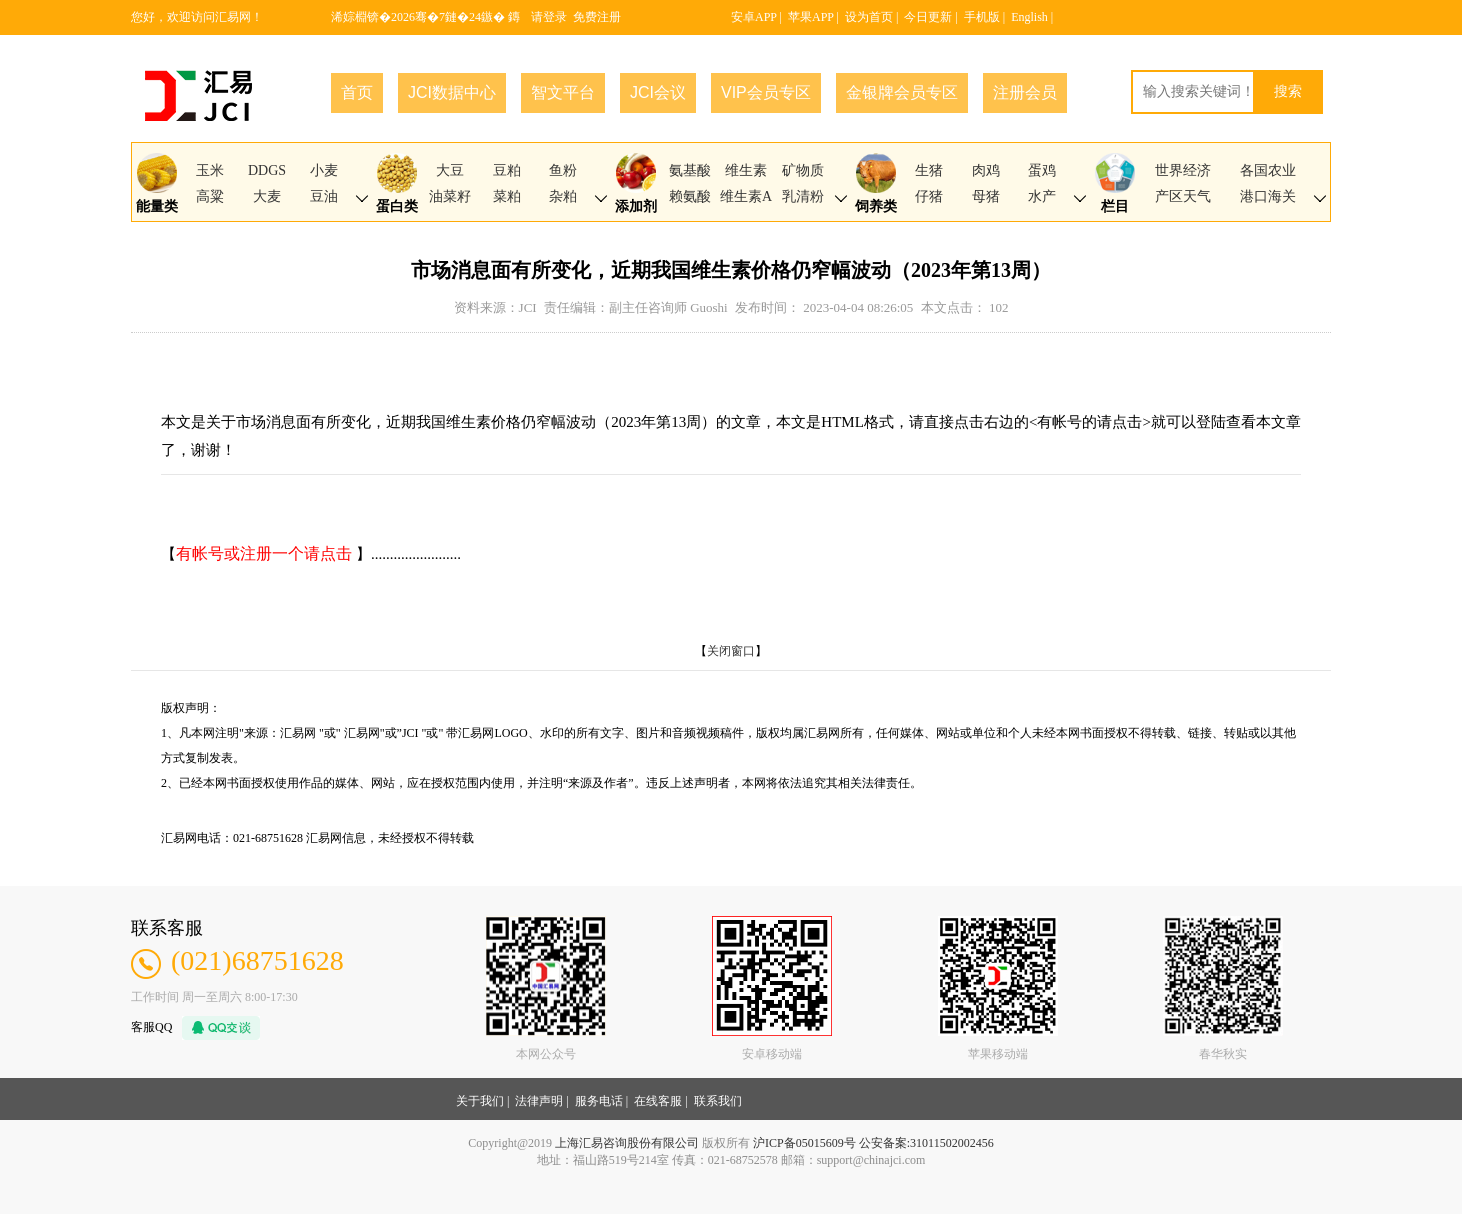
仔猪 (929, 196)
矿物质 (803, 170)
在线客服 (658, 1101)
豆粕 (507, 170)
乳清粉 (803, 196)
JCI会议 (658, 92)
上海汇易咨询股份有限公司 (627, 1143)
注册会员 (1025, 92)
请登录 (549, 17)
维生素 (746, 170)
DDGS (267, 170)
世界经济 (1183, 170)
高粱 (210, 196)
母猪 (986, 196)
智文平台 (563, 92)
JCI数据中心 (452, 92)
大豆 (450, 170)
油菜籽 (450, 196)
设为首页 (869, 17)
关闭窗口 (731, 651)
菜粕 (507, 196)
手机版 (982, 17)
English (1029, 17)
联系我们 (718, 1101)
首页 (357, 92)
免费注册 (597, 17)
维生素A (746, 196)
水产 (1042, 196)
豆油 (324, 196)
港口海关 (1268, 196)
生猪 (929, 170)
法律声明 (539, 1101)
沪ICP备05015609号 (804, 1143)
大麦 (267, 196)
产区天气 (1183, 196)
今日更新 (928, 17)
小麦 (324, 170)
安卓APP (754, 17)
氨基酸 (690, 170)
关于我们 (480, 1101)
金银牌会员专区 (902, 92)
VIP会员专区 (766, 92)
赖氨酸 (690, 196)
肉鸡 (986, 170)
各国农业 (1268, 170)
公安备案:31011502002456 (926, 1143)
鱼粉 (563, 170)
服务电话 (599, 1101)
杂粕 (563, 196)
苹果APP (811, 17)
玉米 (210, 170)
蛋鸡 (1042, 170)
